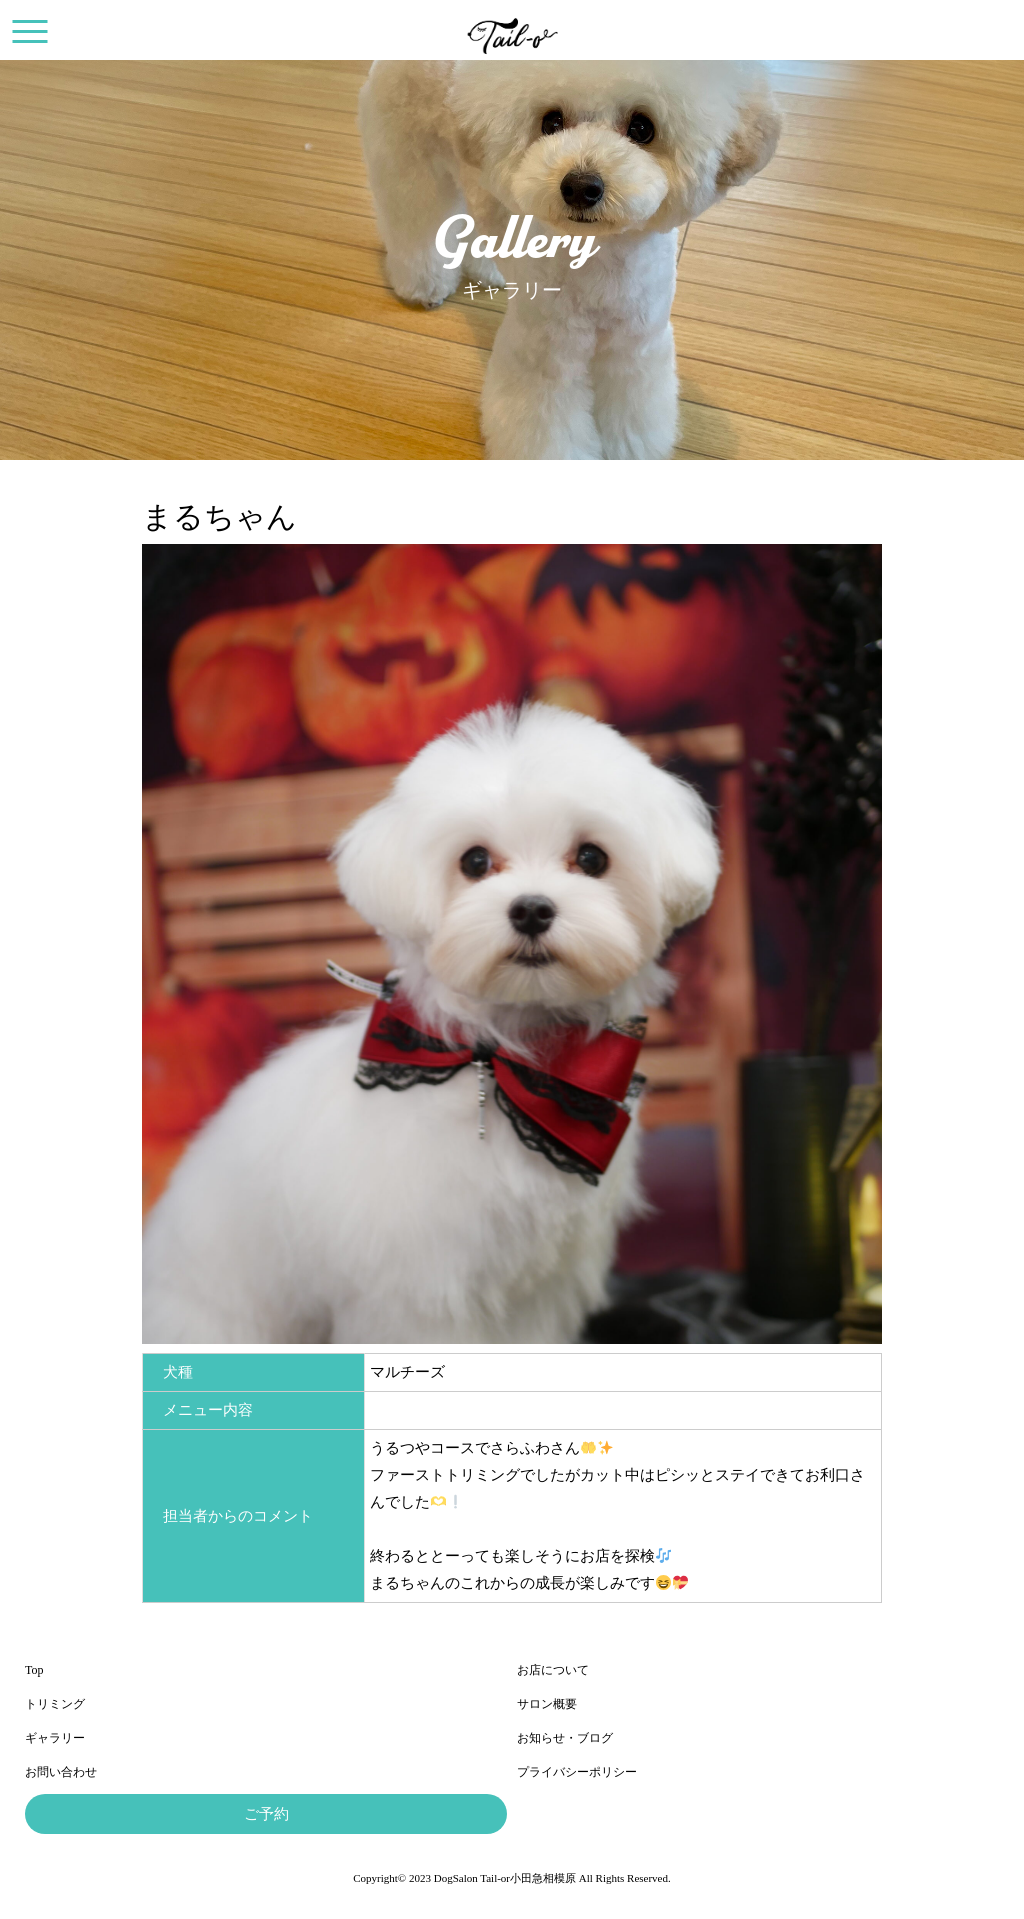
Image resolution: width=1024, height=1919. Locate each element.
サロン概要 (547, 1704)
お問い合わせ (61, 1772)
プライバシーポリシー (577, 1772)
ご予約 (266, 1814)
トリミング (55, 1704)
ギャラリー (55, 1738)
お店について (553, 1670)
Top (34, 1670)
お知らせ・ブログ (565, 1738)
